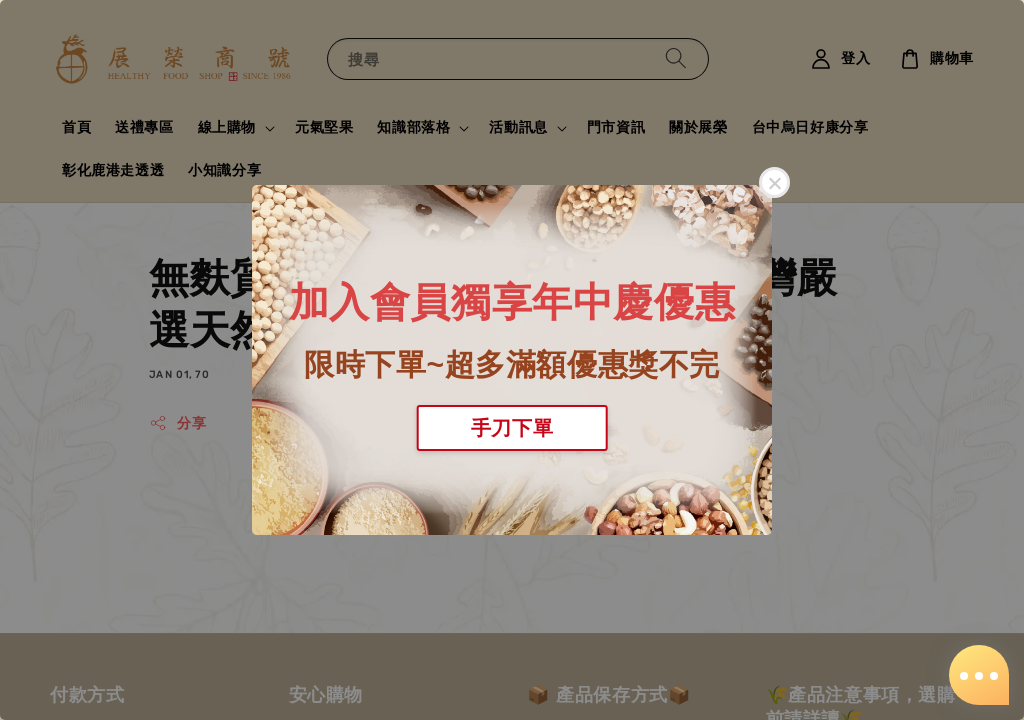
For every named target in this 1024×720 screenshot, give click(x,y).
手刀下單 (512, 428)
